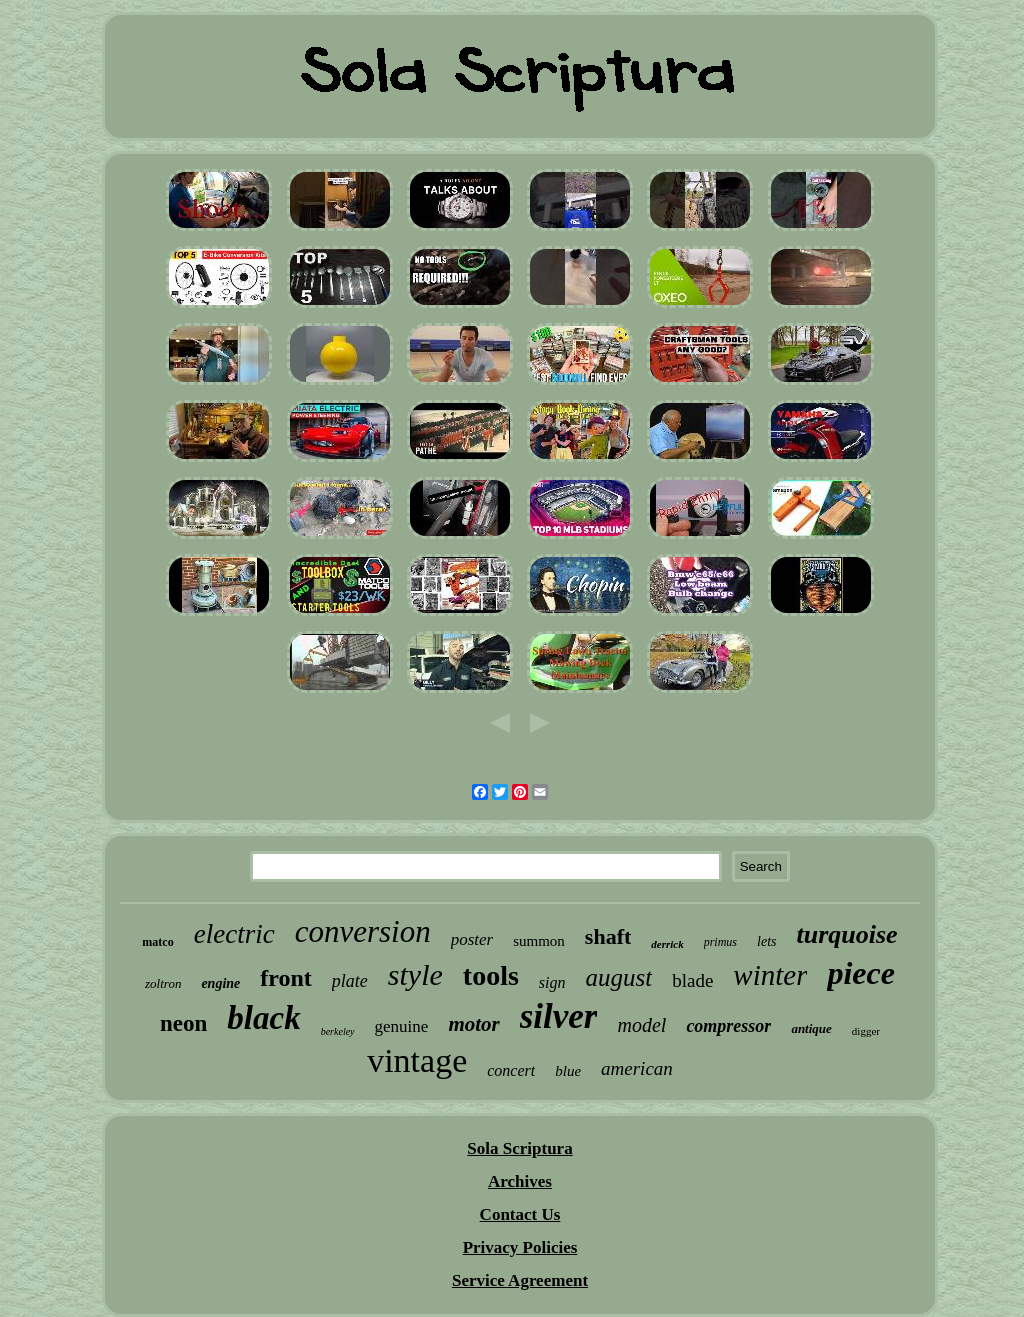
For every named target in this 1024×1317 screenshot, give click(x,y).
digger (866, 1031)
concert (511, 1070)
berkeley (338, 1031)
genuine (402, 1026)
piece (861, 973)
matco (157, 942)
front (286, 978)
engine (220, 983)
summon (539, 941)
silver (559, 1016)
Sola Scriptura (519, 1148)
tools (491, 975)
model (641, 1025)
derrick (667, 944)
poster (472, 939)
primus (720, 942)
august (619, 977)
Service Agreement (520, 1280)
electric (234, 934)
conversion (363, 931)
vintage (417, 1060)
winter (770, 975)
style (415, 974)
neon (183, 1023)
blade (692, 980)
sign (552, 982)
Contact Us (520, 1214)
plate (350, 981)
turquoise (846, 934)
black (263, 1018)
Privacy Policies (520, 1247)
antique (811, 1028)
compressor (728, 1026)
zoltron (163, 983)
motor (473, 1024)
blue (568, 1071)
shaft (608, 936)
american (637, 1068)
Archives (520, 1181)
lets (766, 941)
